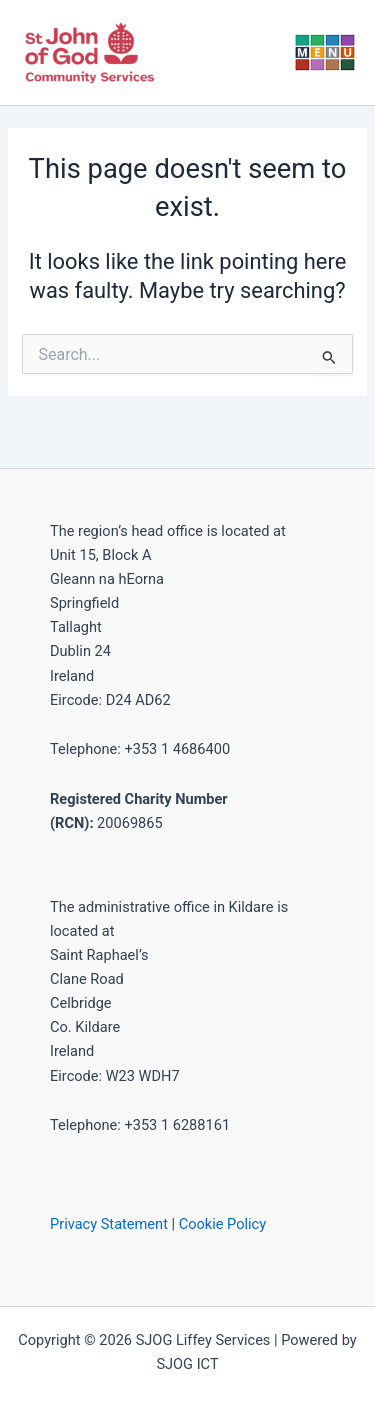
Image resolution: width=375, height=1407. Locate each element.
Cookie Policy (222, 1224)
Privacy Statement (109, 1224)
